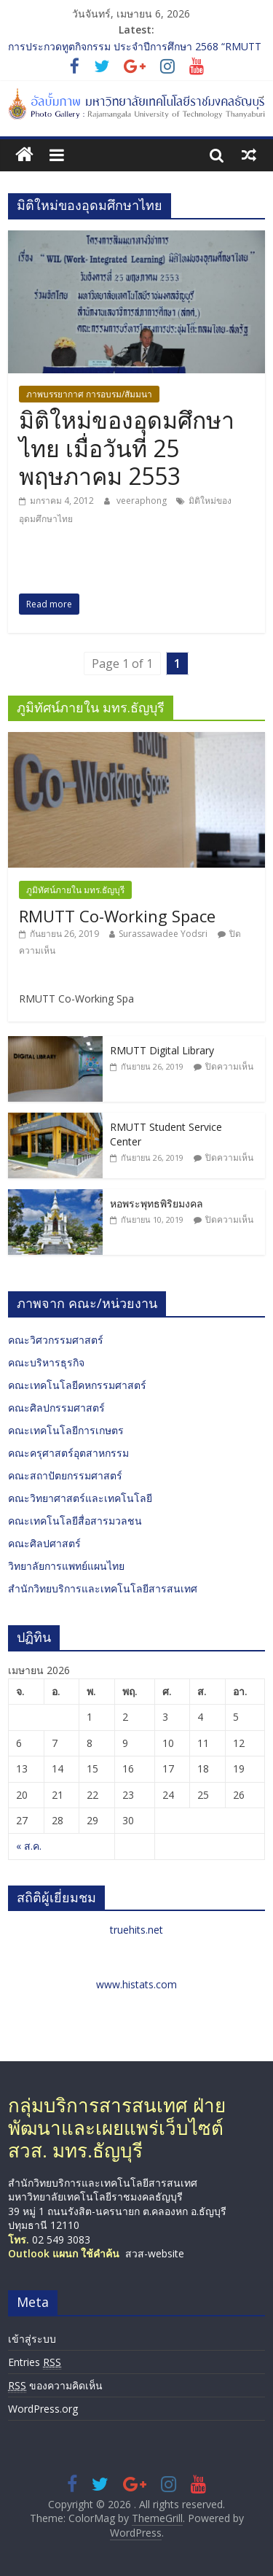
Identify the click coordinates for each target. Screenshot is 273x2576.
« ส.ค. (28, 1846)
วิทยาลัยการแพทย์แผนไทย (66, 1566)
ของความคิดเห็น (55, 2385)
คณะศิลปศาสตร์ (44, 1543)
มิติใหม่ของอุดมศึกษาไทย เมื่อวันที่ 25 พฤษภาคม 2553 (126, 447)
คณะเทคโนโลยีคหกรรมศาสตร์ (77, 1385)
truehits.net (136, 1930)
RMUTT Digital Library (162, 1050)
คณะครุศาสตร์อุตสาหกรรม (68, 1453)
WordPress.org (43, 2409)
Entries (34, 2362)
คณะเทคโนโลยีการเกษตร (66, 1430)
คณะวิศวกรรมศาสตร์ (55, 1340)
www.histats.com (136, 1984)
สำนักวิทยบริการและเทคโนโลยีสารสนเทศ (102, 1588)
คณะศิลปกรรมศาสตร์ (56, 1408)
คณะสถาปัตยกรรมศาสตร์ (65, 1475)
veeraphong (142, 500)
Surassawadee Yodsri (163, 933)
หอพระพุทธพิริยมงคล (156, 1203)
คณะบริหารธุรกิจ (46, 1362)
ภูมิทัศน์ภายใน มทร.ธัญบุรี (75, 890)
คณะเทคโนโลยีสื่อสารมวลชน (75, 1521)
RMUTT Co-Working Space (117, 916)
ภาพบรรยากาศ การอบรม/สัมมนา (89, 394)
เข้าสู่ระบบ (32, 2339)
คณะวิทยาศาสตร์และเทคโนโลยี (80, 1498)
